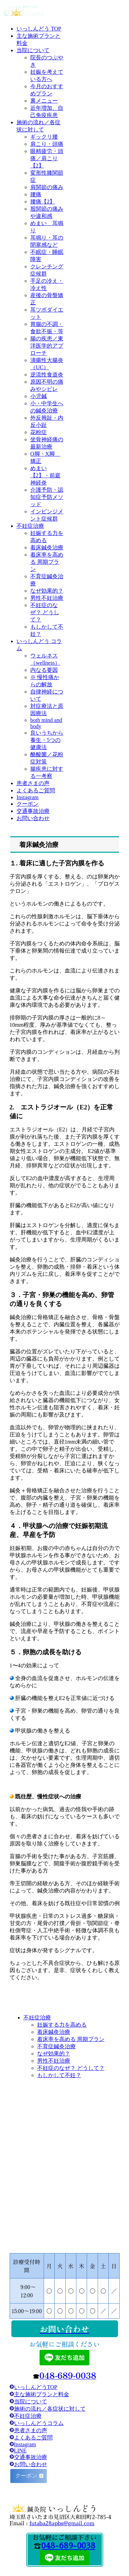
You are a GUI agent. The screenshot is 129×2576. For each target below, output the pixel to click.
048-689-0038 (68, 2546)
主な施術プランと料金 (41, 2394)
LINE (20, 2450)
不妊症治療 (26, 2416)
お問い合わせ (30, 2464)
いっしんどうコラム (39, 2423)
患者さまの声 (30, 2430)
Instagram (25, 2444)
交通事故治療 (30, 2457)
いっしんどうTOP (35, 2387)
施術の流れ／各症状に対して (50, 2409)
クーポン (27, 2476)
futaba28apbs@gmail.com (61, 2523)
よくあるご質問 (33, 2437)
